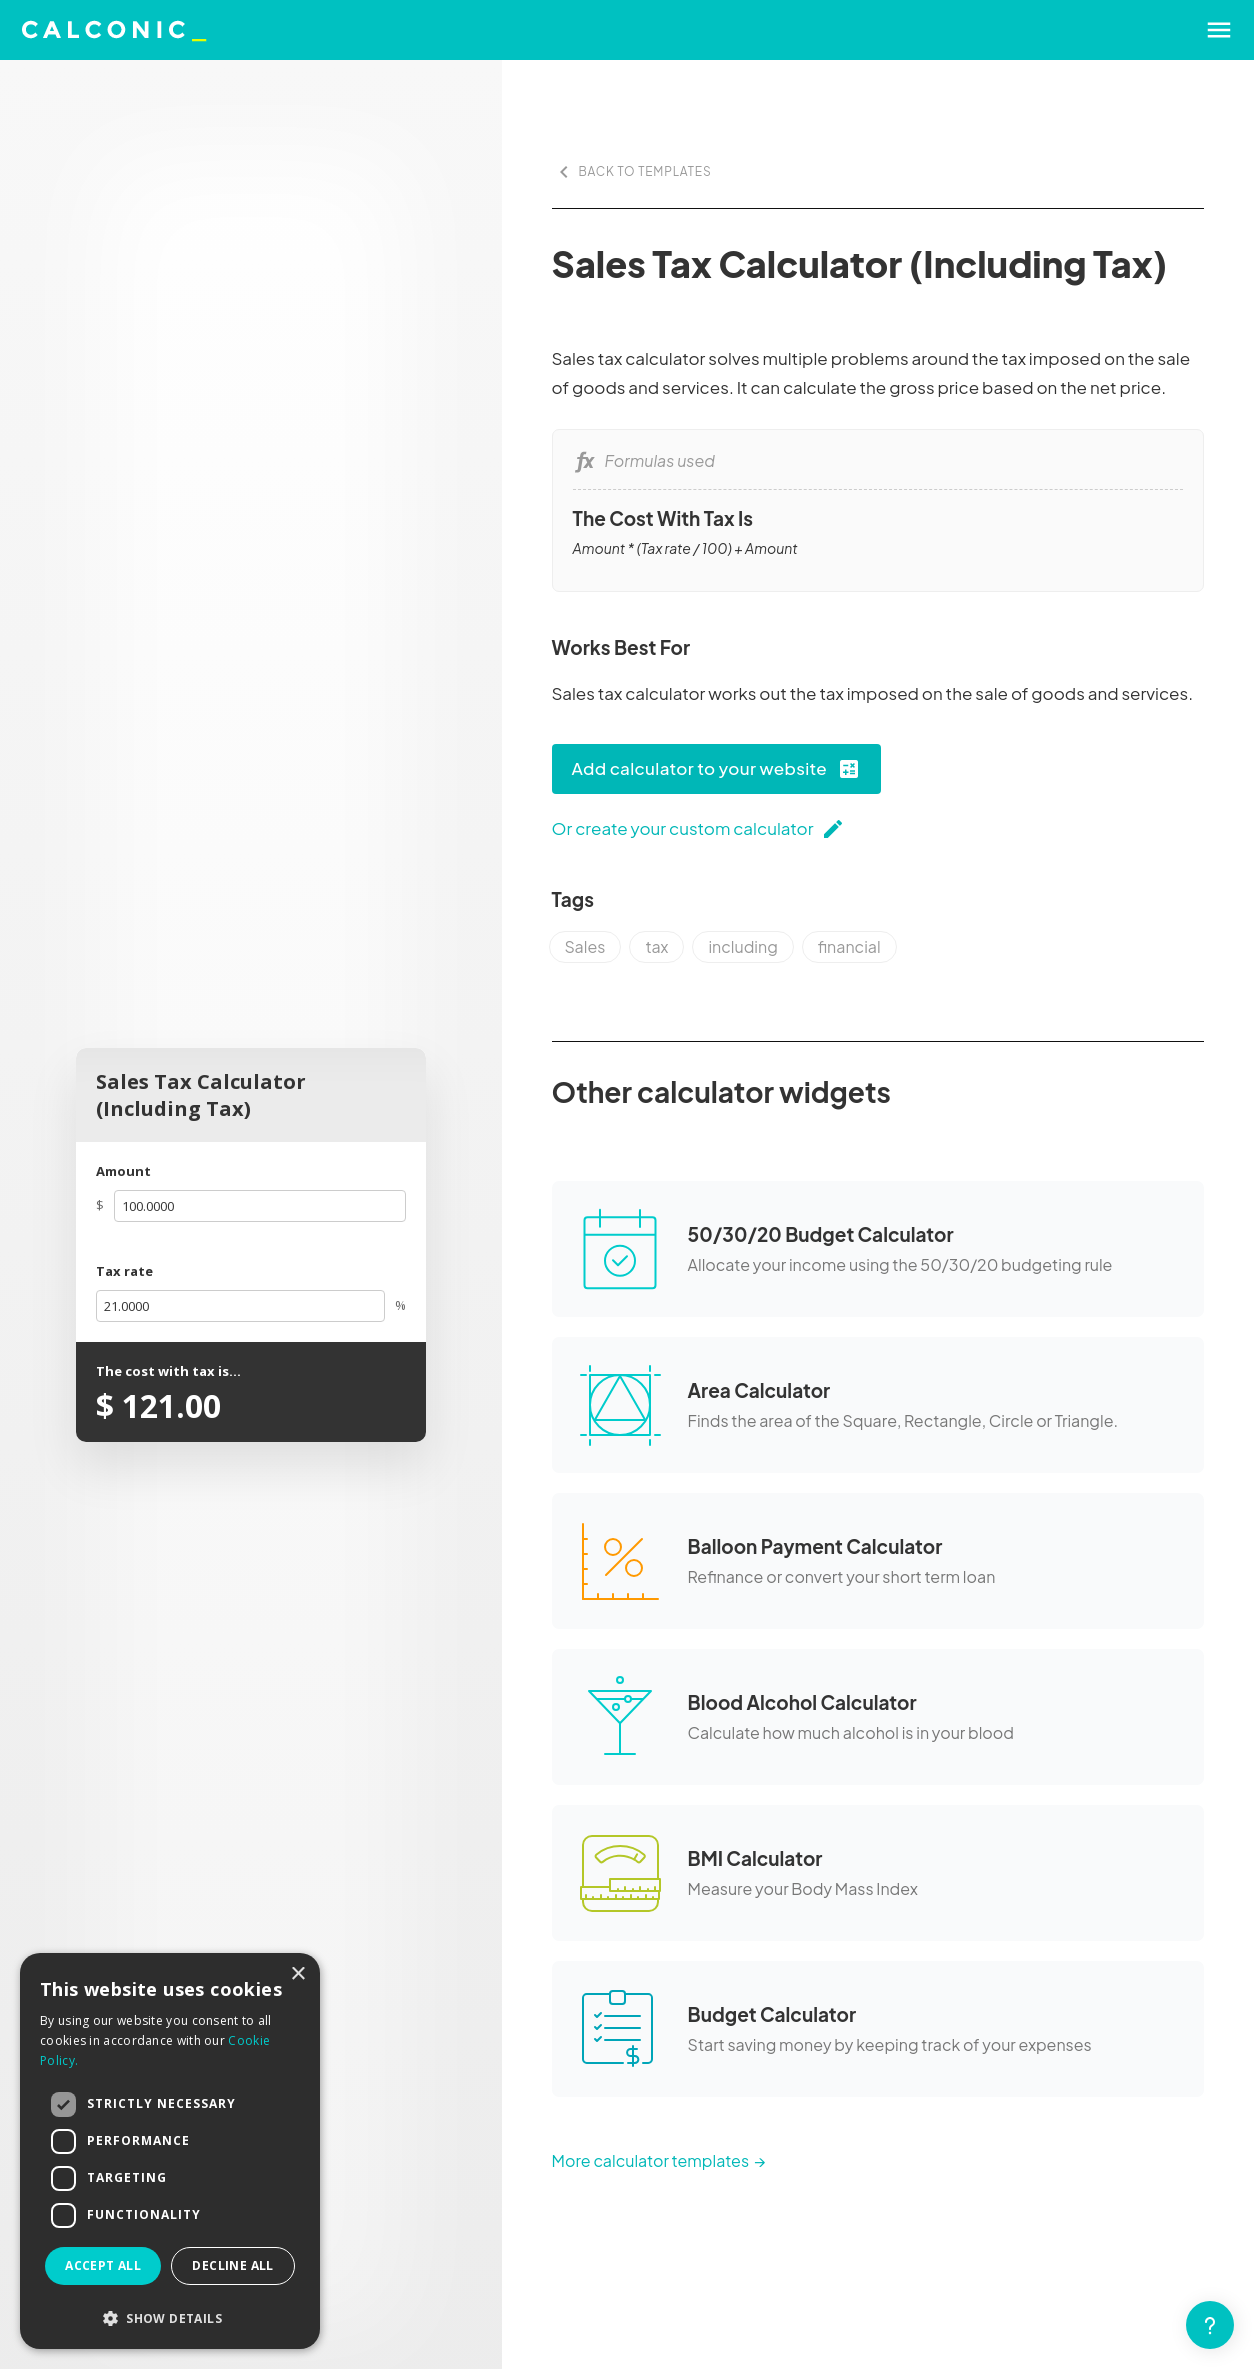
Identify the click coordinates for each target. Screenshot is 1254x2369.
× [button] (297, 1974)
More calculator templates (650, 2160)
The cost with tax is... (168, 1371)
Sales (585, 946)
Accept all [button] (103, 2265)
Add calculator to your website (716, 769)
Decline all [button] (232, 2265)
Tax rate (124, 1271)
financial (849, 946)
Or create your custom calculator (699, 829)
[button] (170, 2318)
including (742, 946)
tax (656, 946)
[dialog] (170, 2151)
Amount (123, 1171)
